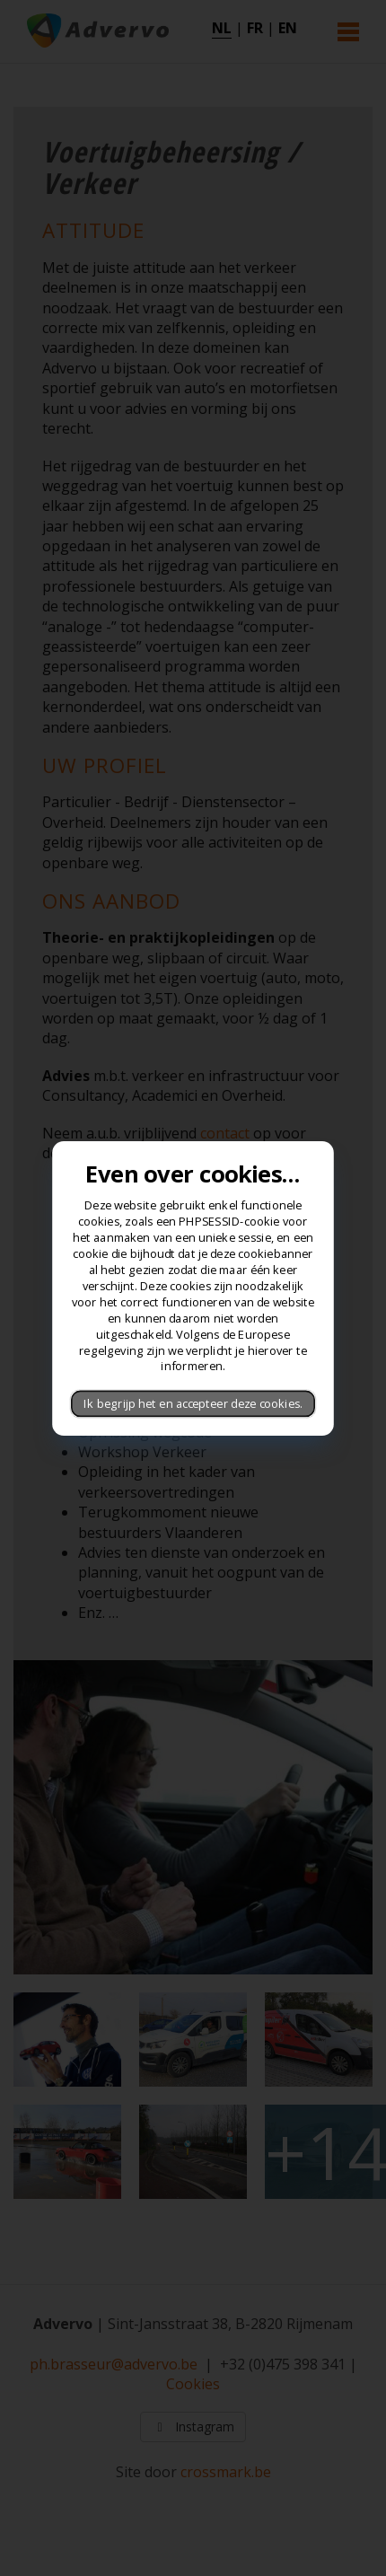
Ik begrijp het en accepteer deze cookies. (192, 1403)
